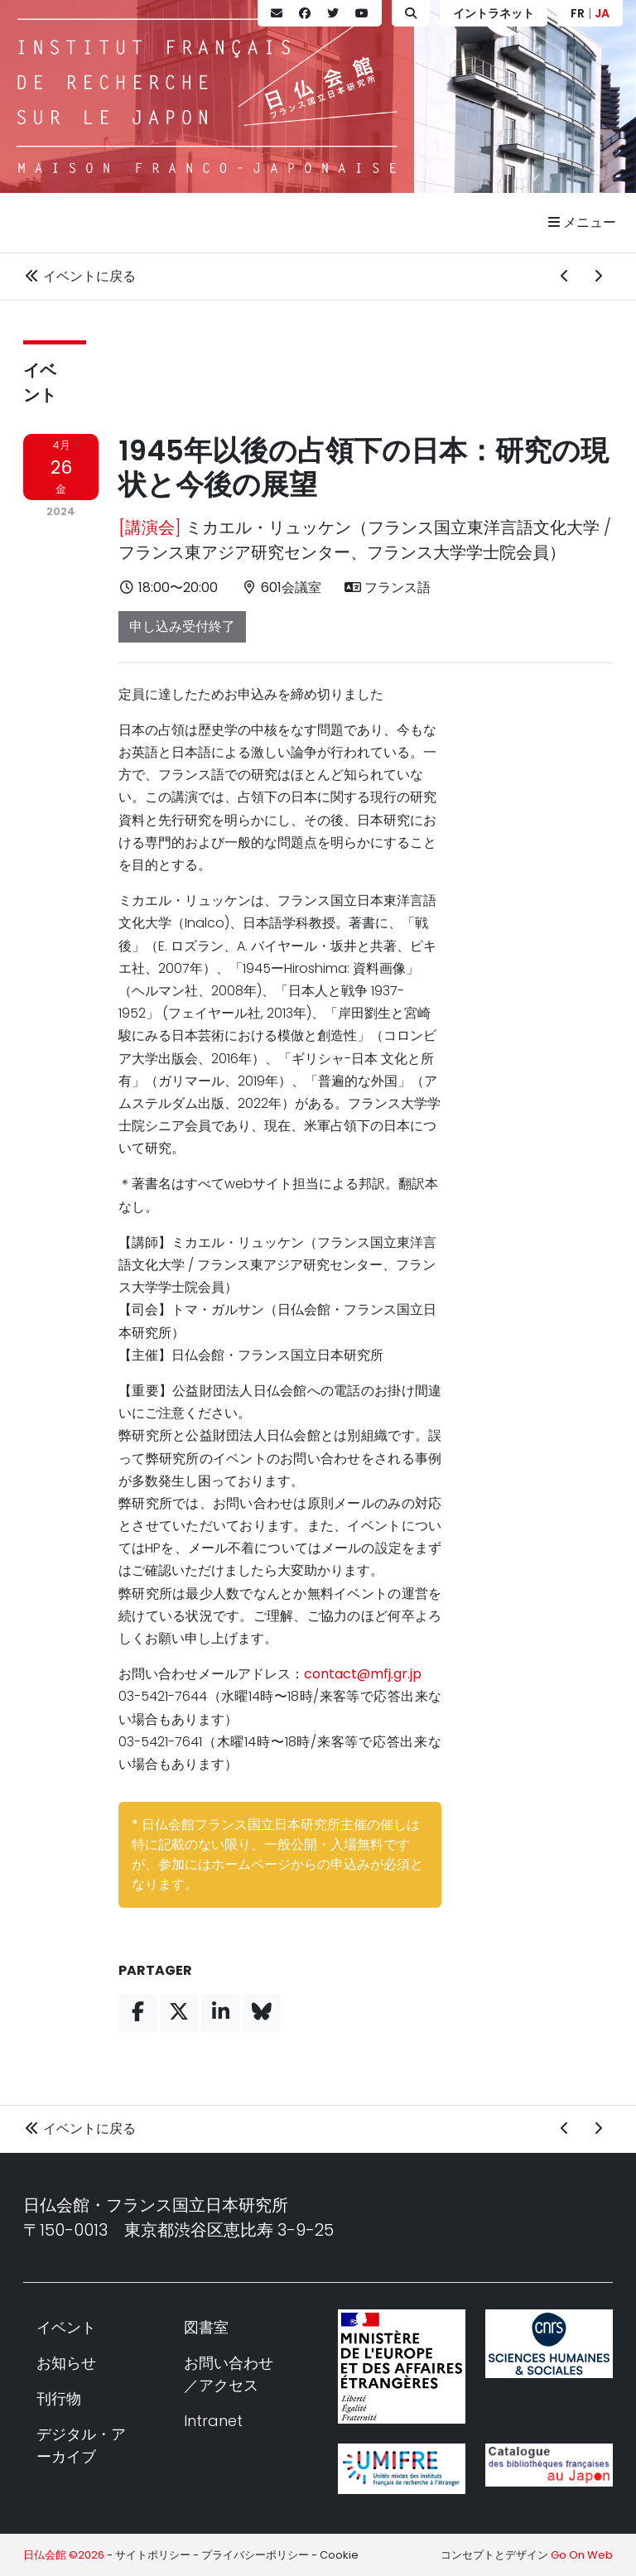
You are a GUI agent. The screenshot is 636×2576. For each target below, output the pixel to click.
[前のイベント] (565, 276)
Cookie (339, 2555)
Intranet (213, 2420)
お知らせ (66, 2362)
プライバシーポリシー (255, 2555)
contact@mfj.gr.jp (363, 1673)
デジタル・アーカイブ (81, 2445)
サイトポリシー (152, 2555)
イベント (66, 2327)
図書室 (206, 2327)
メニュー (582, 222)
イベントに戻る (79, 276)
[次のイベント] (598, 276)
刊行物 (58, 2398)
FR (578, 13)
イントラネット (493, 13)
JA (602, 13)
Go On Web (582, 2555)
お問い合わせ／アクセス (228, 2373)
